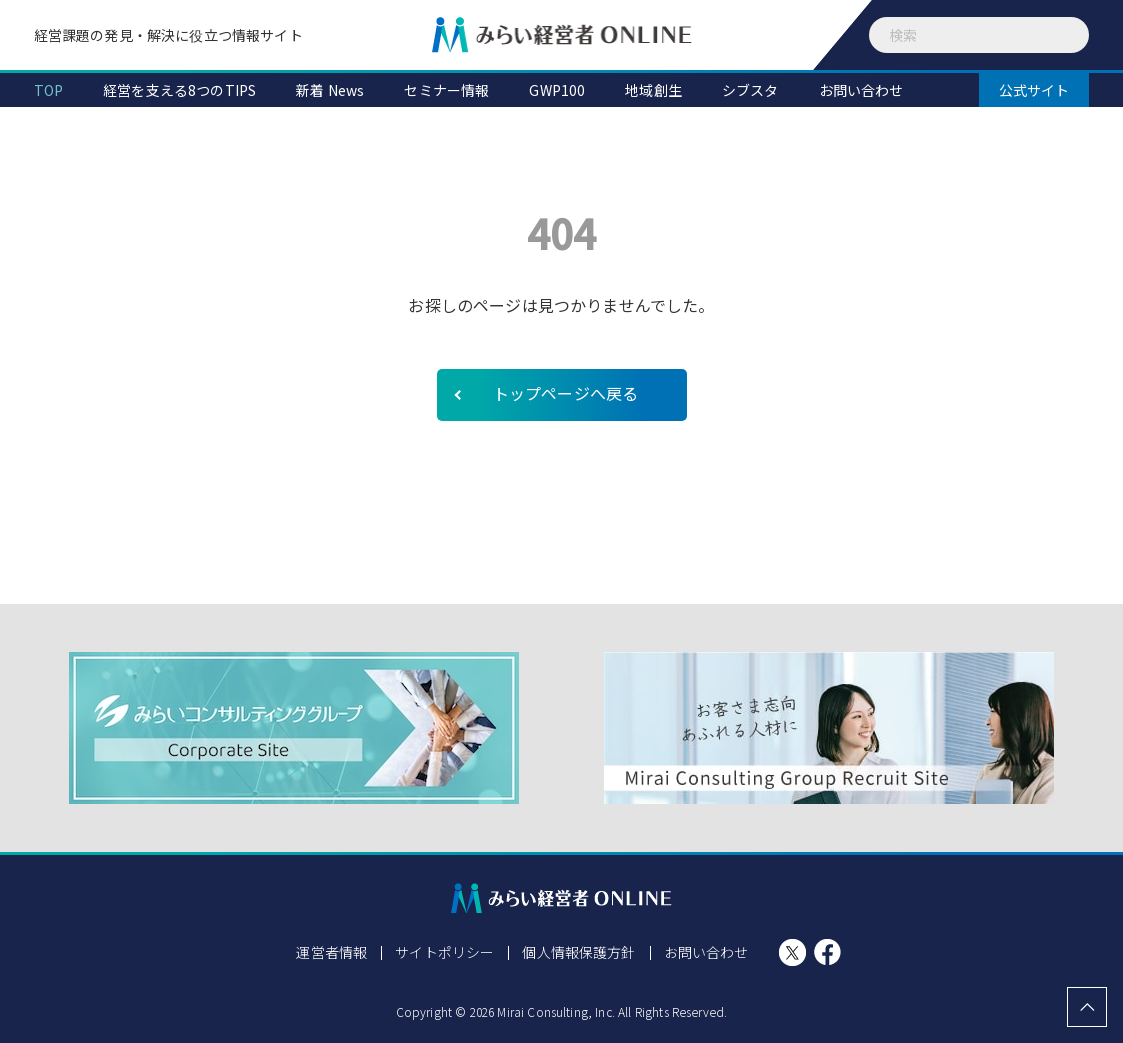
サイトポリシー (444, 952)
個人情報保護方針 (578, 952)
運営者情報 (331, 952)
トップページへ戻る (565, 393)
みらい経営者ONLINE (562, 35)
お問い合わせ (706, 952)
